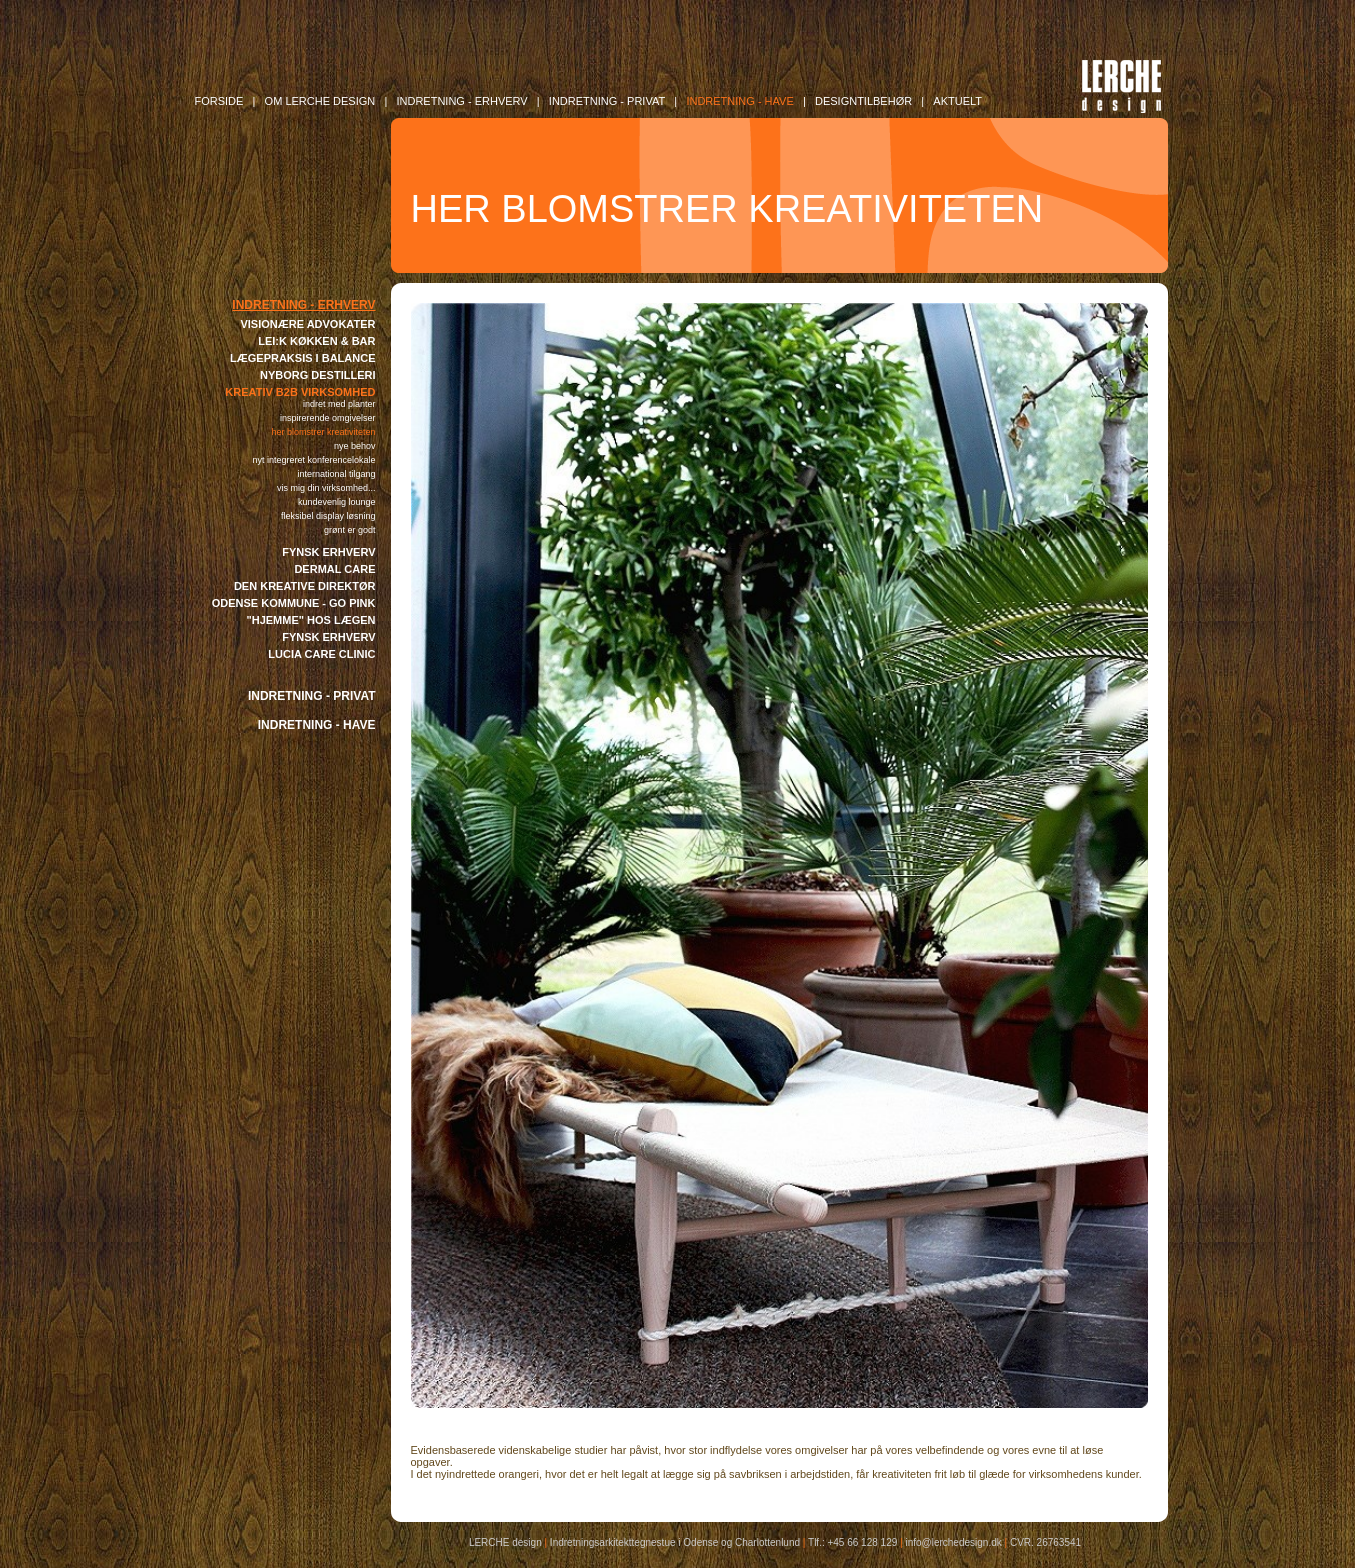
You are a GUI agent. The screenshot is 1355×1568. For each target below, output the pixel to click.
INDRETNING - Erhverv (461, 101)
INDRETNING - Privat (607, 101)
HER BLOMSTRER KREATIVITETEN (323, 432)
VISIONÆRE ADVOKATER (307, 324)
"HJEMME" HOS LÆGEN (311, 620)
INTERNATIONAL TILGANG (336, 474)
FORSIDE (219, 101)
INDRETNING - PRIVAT (312, 696)
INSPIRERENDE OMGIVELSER (328, 418)
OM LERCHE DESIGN (320, 101)
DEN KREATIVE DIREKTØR (305, 586)
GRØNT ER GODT (350, 530)
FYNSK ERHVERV (328, 552)
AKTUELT (957, 101)
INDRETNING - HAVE (317, 725)
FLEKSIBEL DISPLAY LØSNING (328, 516)
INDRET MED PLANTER (339, 404)
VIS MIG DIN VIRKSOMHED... (326, 488)
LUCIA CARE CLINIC (321, 654)
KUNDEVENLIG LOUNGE (337, 502)
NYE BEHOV (355, 446)
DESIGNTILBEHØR (863, 101)
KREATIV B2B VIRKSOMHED (300, 392)
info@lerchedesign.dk (953, 1542)
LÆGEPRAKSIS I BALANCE (302, 358)
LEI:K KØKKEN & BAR (316, 341)
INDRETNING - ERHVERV (303, 305)
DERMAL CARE (334, 569)
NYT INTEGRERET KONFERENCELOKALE (313, 460)
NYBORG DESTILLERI (318, 375)
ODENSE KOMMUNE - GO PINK (294, 603)
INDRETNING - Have (739, 101)
